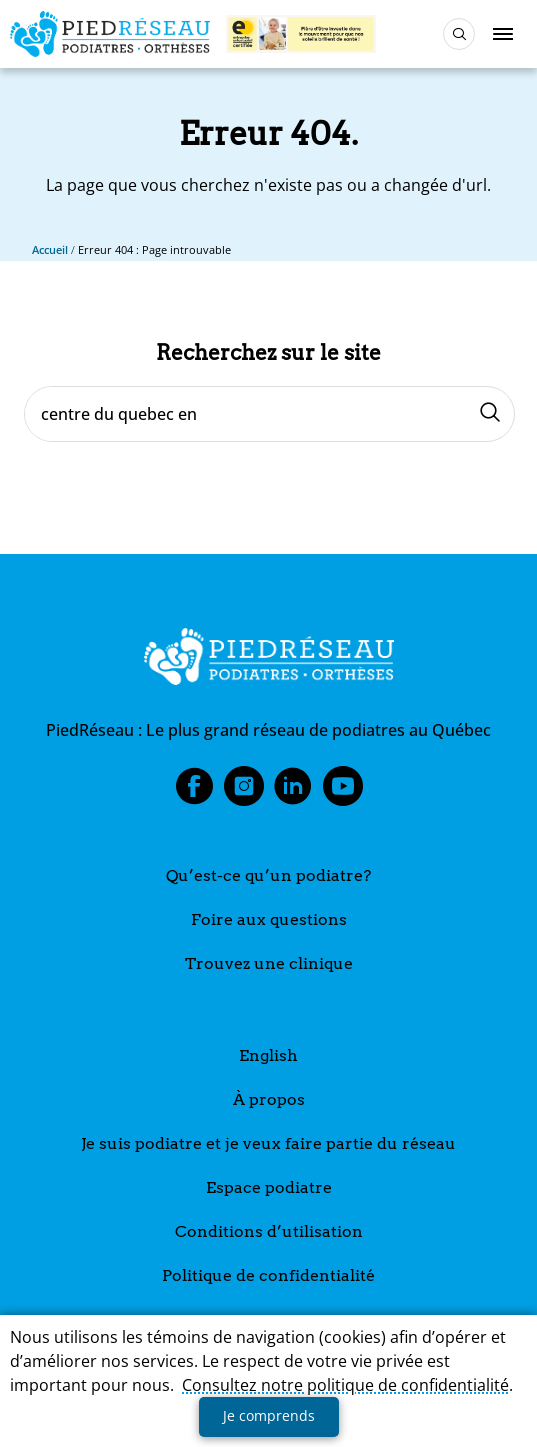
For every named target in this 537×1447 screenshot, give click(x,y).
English (268, 1055)
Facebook (194, 792)
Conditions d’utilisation (269, 1231)
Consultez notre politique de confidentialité (345, 1385)
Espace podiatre (269, 1187)
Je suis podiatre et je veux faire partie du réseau (268, 1143)
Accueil (50, 249)
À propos (269, 1099)
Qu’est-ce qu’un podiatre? (268, 875)
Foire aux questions (269, 919)
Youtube (343, 792)
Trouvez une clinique (269, 963)
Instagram (244, 792)
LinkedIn (293, 792)
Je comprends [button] (269, 1415)
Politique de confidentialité (268, 1275)
